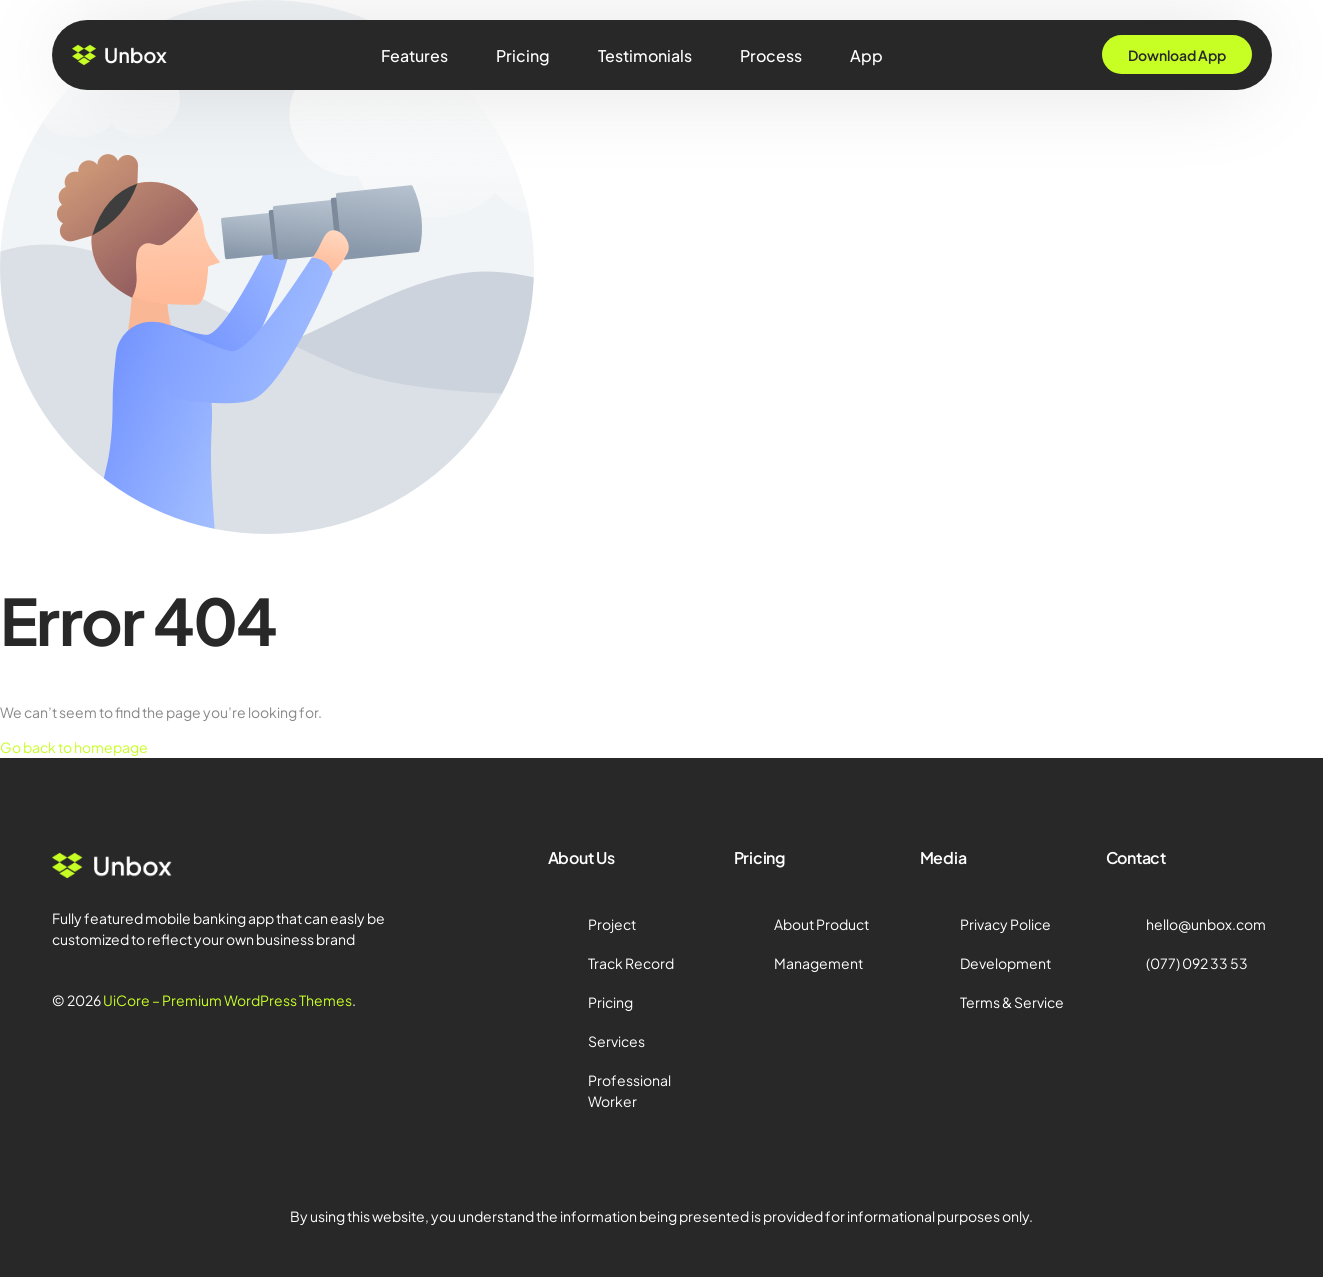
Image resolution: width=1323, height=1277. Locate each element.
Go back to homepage (74, 747)
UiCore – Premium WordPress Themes (227, 1000)
